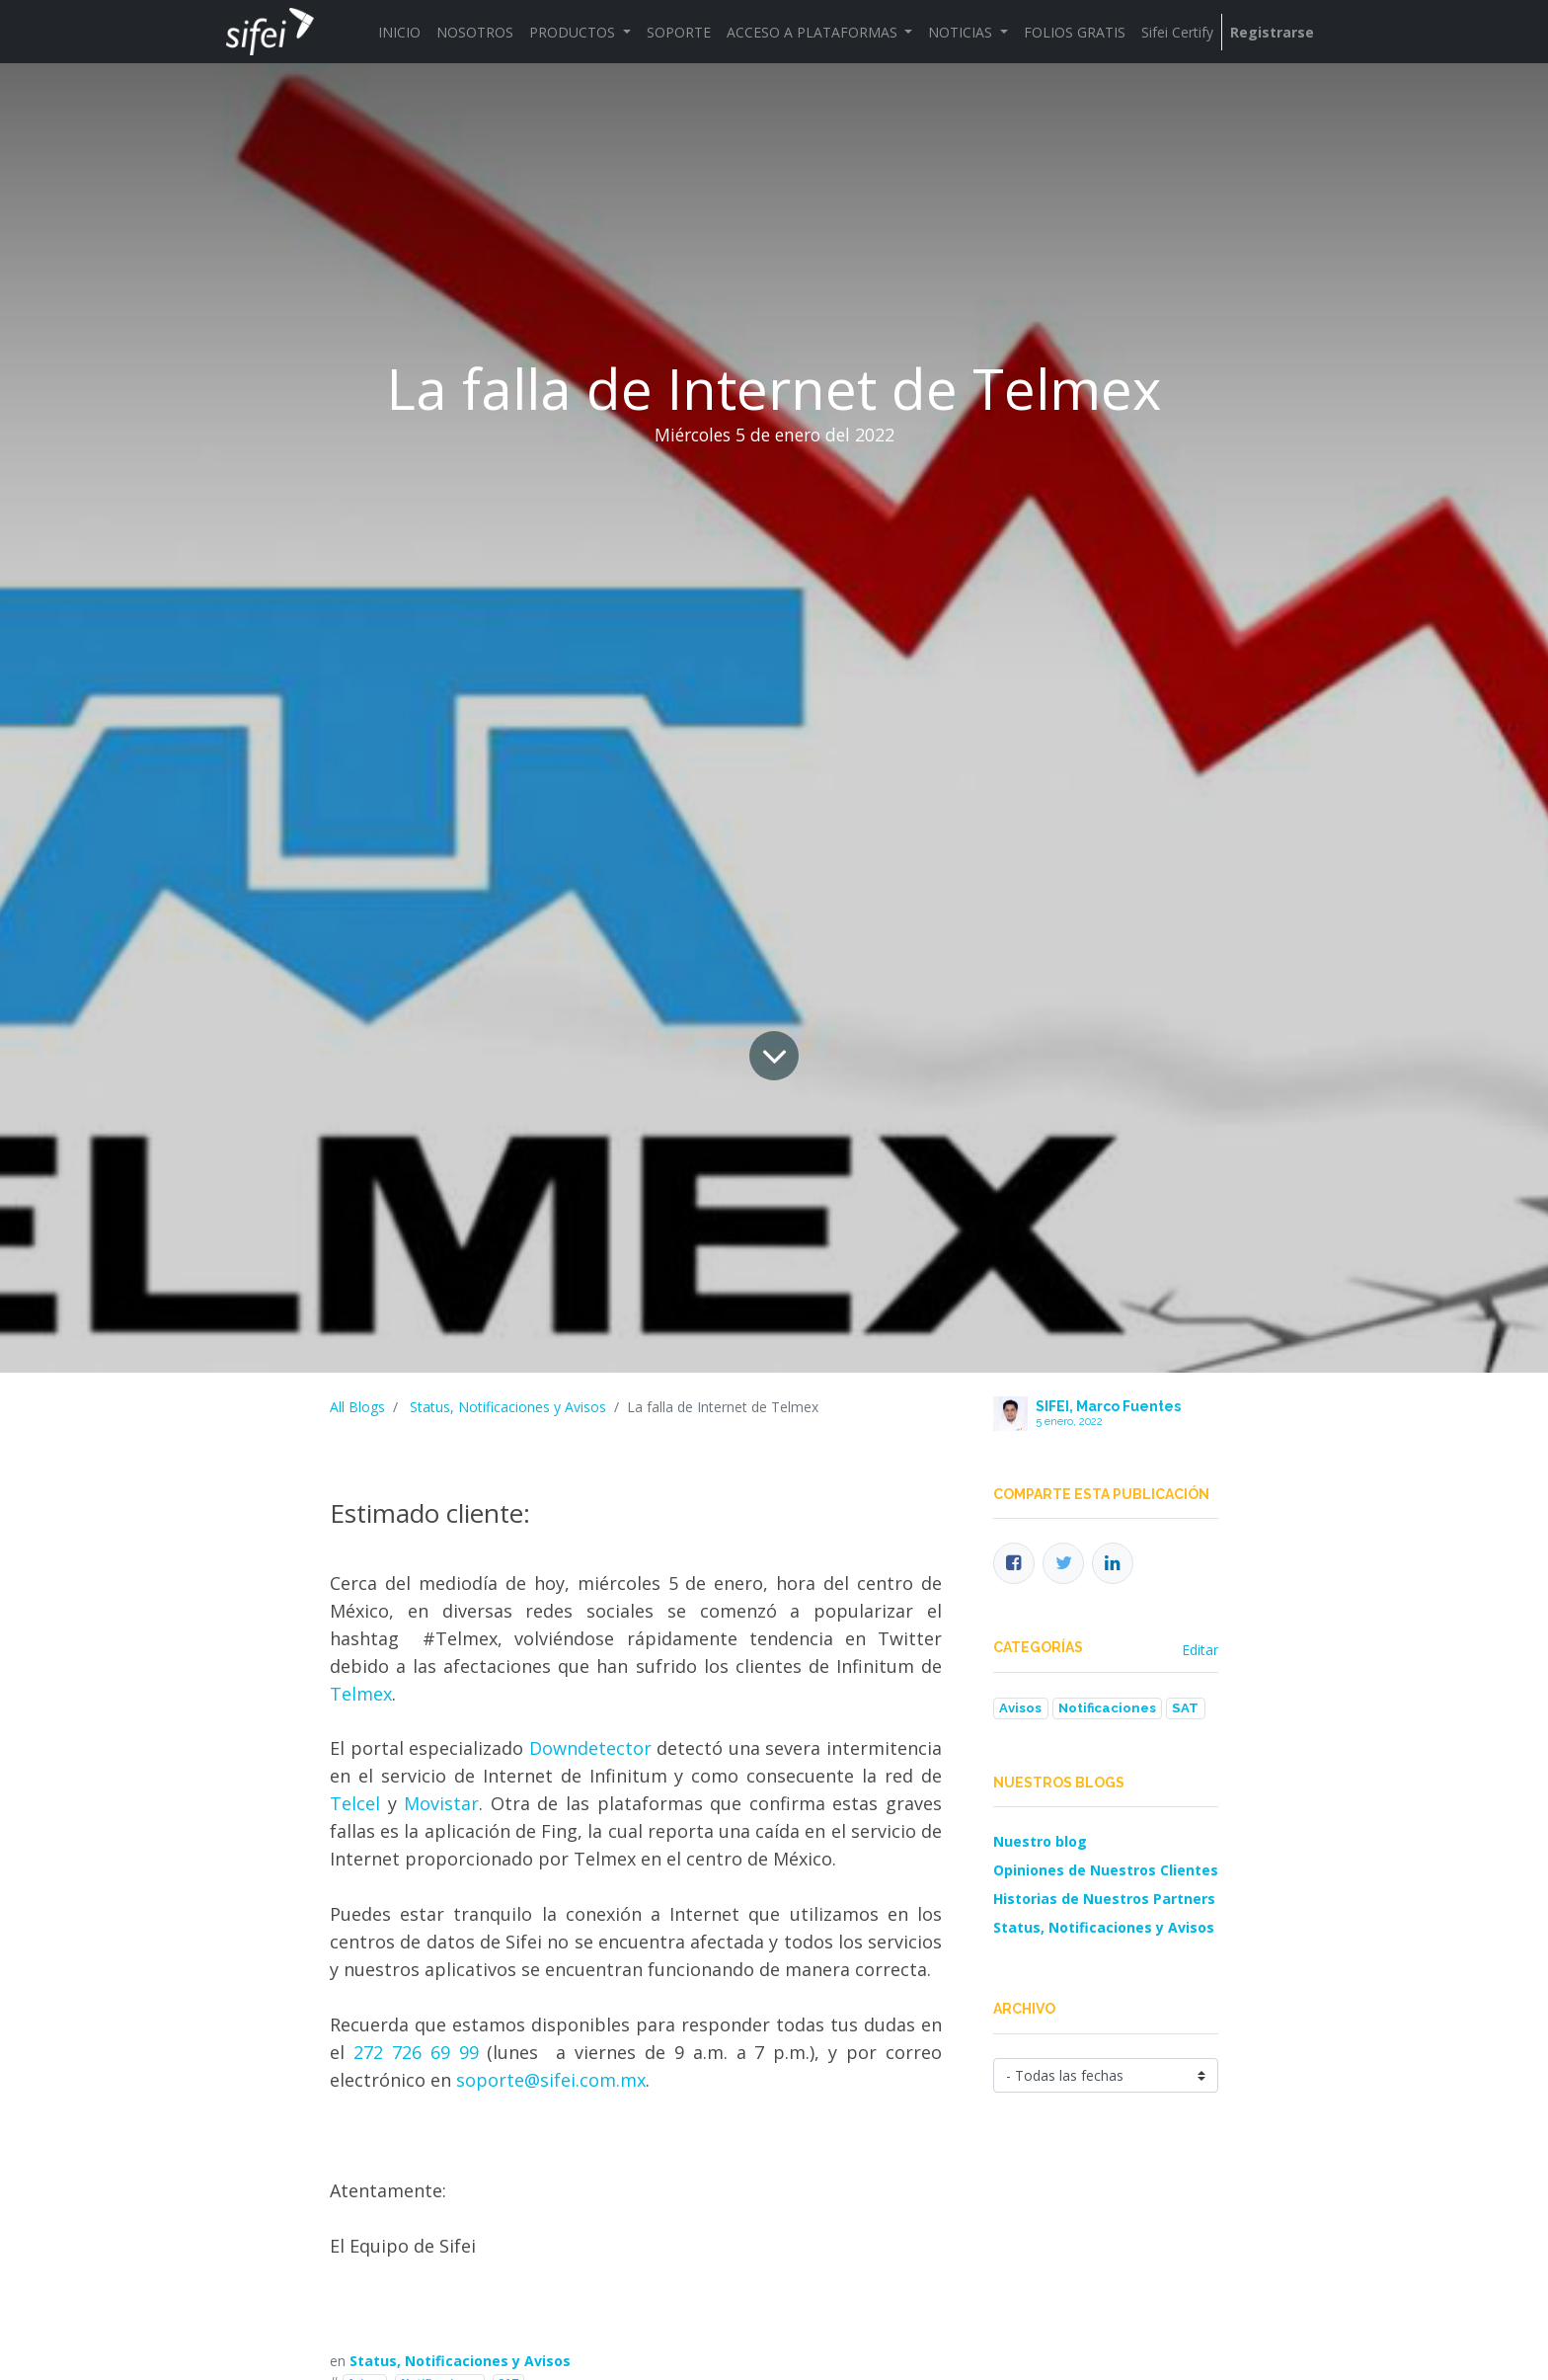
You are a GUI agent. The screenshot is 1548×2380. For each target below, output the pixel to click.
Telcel (355, 1803)
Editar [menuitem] (1200, 1649)
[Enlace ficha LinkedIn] (1112, 1563)
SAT (1185, 1708)
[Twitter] (1063, 1563)
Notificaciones (1107, 1708)
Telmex (361, 1694)
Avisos (1020, 1708)
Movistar (441, 1803)
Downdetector (590, 1748)
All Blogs (357, 1406)
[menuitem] (399, 32)
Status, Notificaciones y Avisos (508, 1406)
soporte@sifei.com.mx (551, 2080)
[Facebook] (1014, 1563)
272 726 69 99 (416, 2052)
